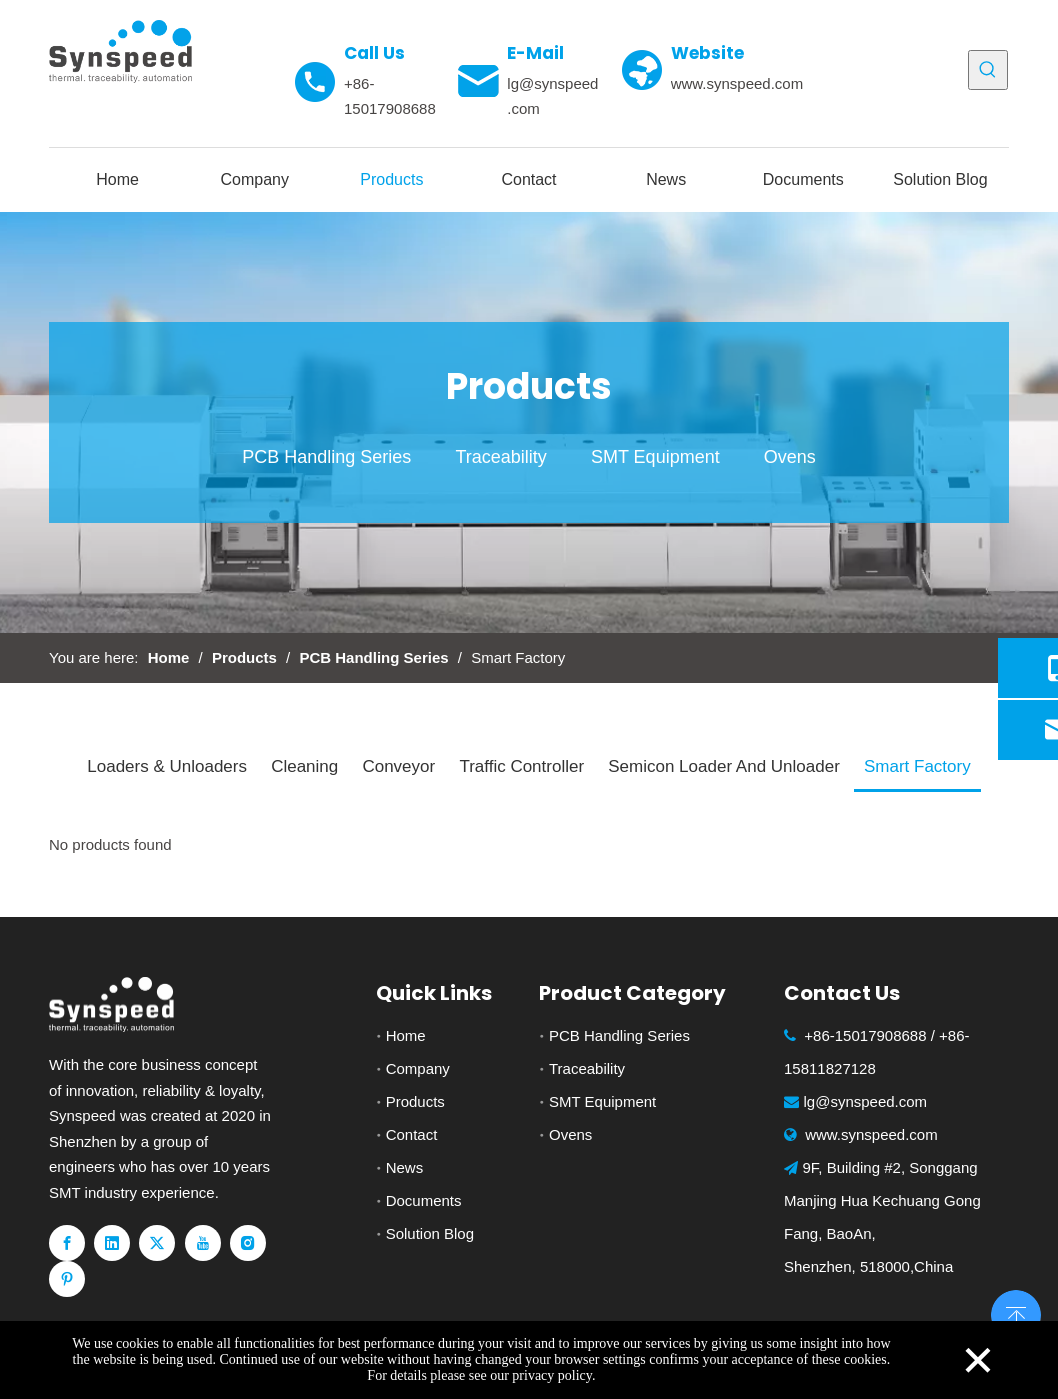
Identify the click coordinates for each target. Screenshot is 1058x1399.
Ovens (790, 457)
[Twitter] (157, 1243)
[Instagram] (248, 1243)
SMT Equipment (655, 457)
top (1016, 1313)
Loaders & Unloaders (167, 766)
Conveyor (398, 766)
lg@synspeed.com (866, 1101)
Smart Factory (917, 766)
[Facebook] (67, 1243)
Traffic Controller (521, 766)
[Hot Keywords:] (988, 70)
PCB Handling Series (326, 457)
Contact (412, 1134)
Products (415, 1101)
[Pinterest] (67, 1279)
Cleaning (304, 766)
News (405, 1167)
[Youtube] (203, 1243)
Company (418, 1068)
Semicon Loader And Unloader (724, 766)
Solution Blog (430, 1233)
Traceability (500, 457)
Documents (424, 1200)
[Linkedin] (112, 1243)
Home (406, 1035)
